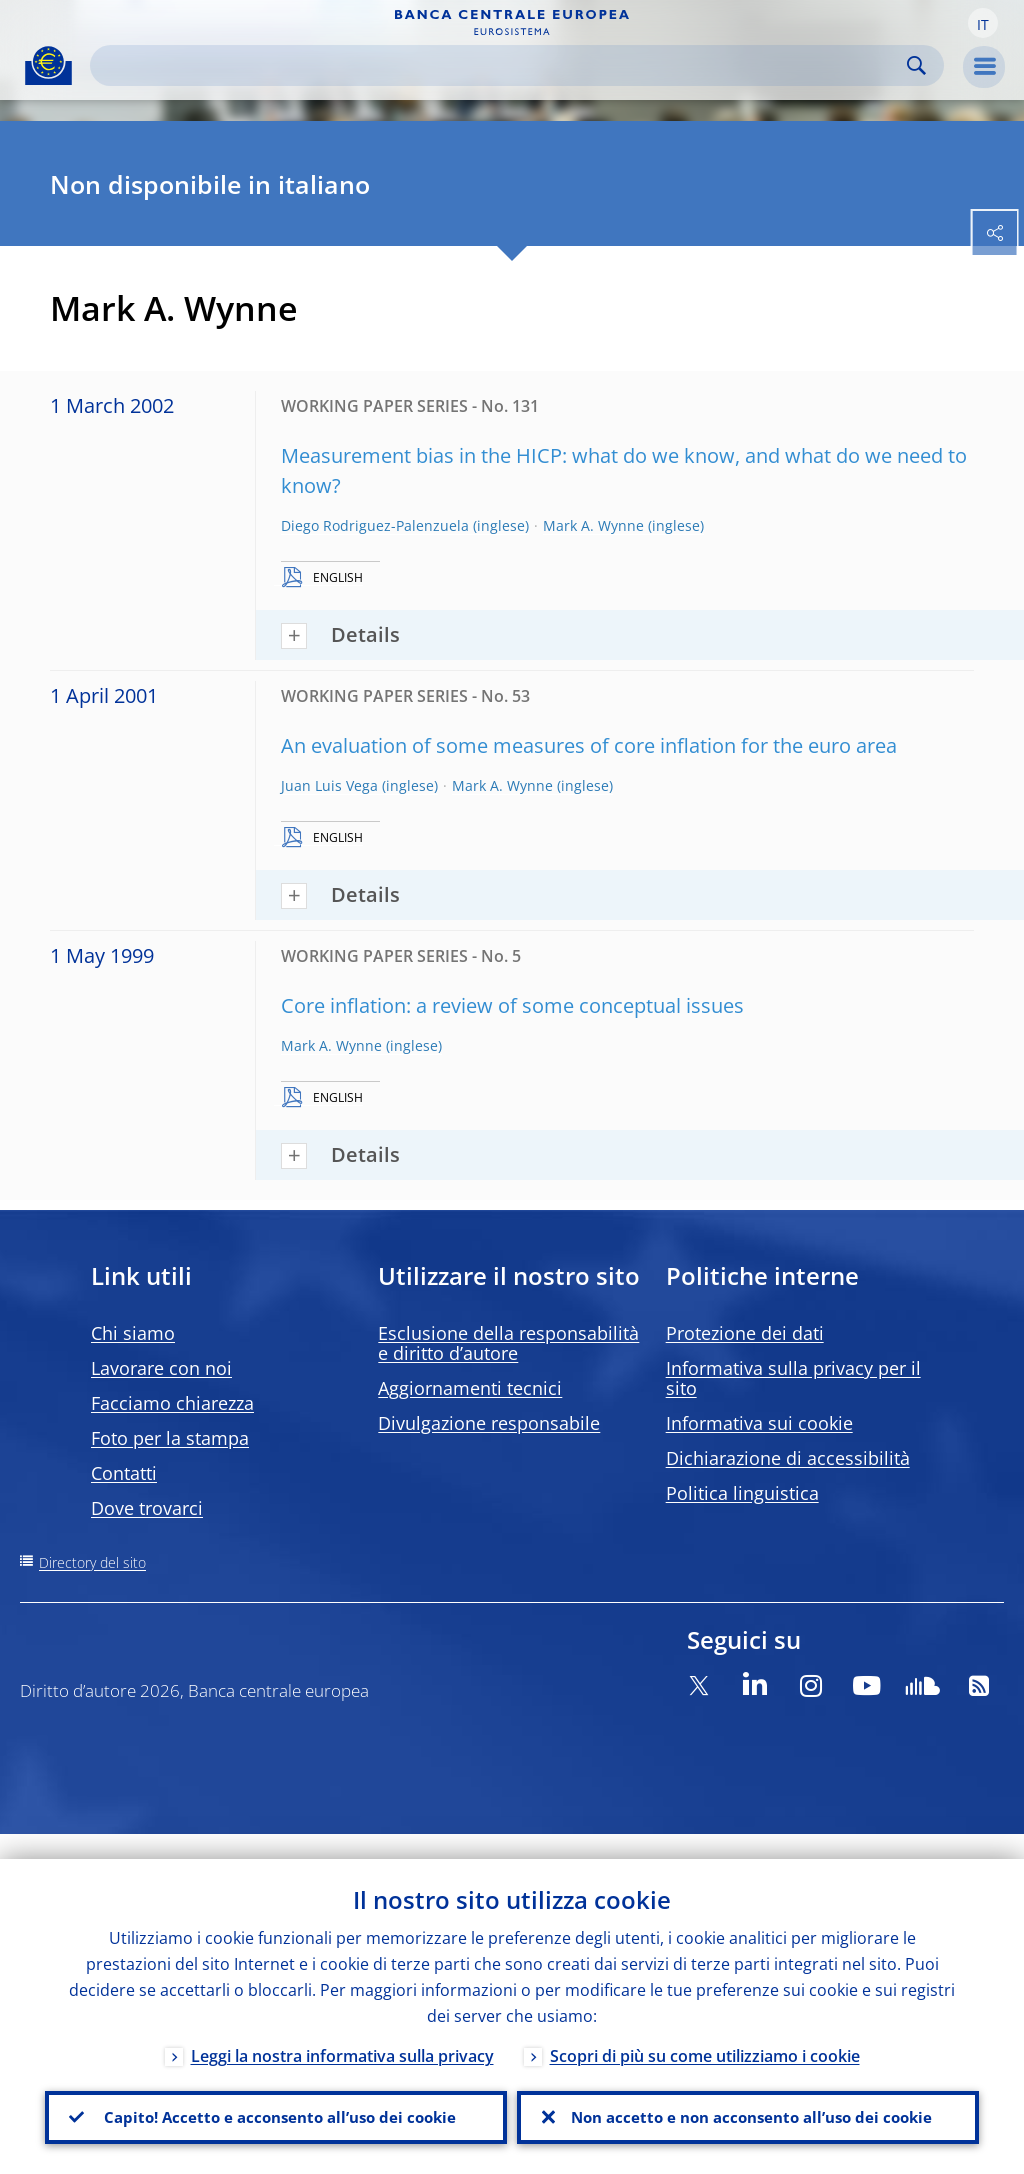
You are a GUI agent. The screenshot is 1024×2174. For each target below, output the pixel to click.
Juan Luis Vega (329, 785)
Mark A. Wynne (593, 525)
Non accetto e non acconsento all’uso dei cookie (748, 2105)
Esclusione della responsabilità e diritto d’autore (508, 1343)
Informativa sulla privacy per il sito (793, 1378)
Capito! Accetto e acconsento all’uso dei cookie (276, 2105)
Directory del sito (92, 1562)
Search (916, 65)
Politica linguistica (742, 1493)
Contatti (124, 1473)
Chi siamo (133, 1333)
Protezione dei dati (745, 1333)
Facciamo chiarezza (172, 1403)
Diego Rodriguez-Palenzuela (375, 525)
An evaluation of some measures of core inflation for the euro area (589, 745)
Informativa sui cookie (759, 1423)
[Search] (501, 65)
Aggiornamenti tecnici (470, 1388)
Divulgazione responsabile (489, 1423)
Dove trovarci (147, 1508)
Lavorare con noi (161, 1368)
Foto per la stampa (170, 1438)
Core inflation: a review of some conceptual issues (512, 1005)
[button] (983, 23)
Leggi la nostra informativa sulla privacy (342, 2031)
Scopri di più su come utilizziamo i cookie (705, 2031)
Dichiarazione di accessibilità (788, 1458)
